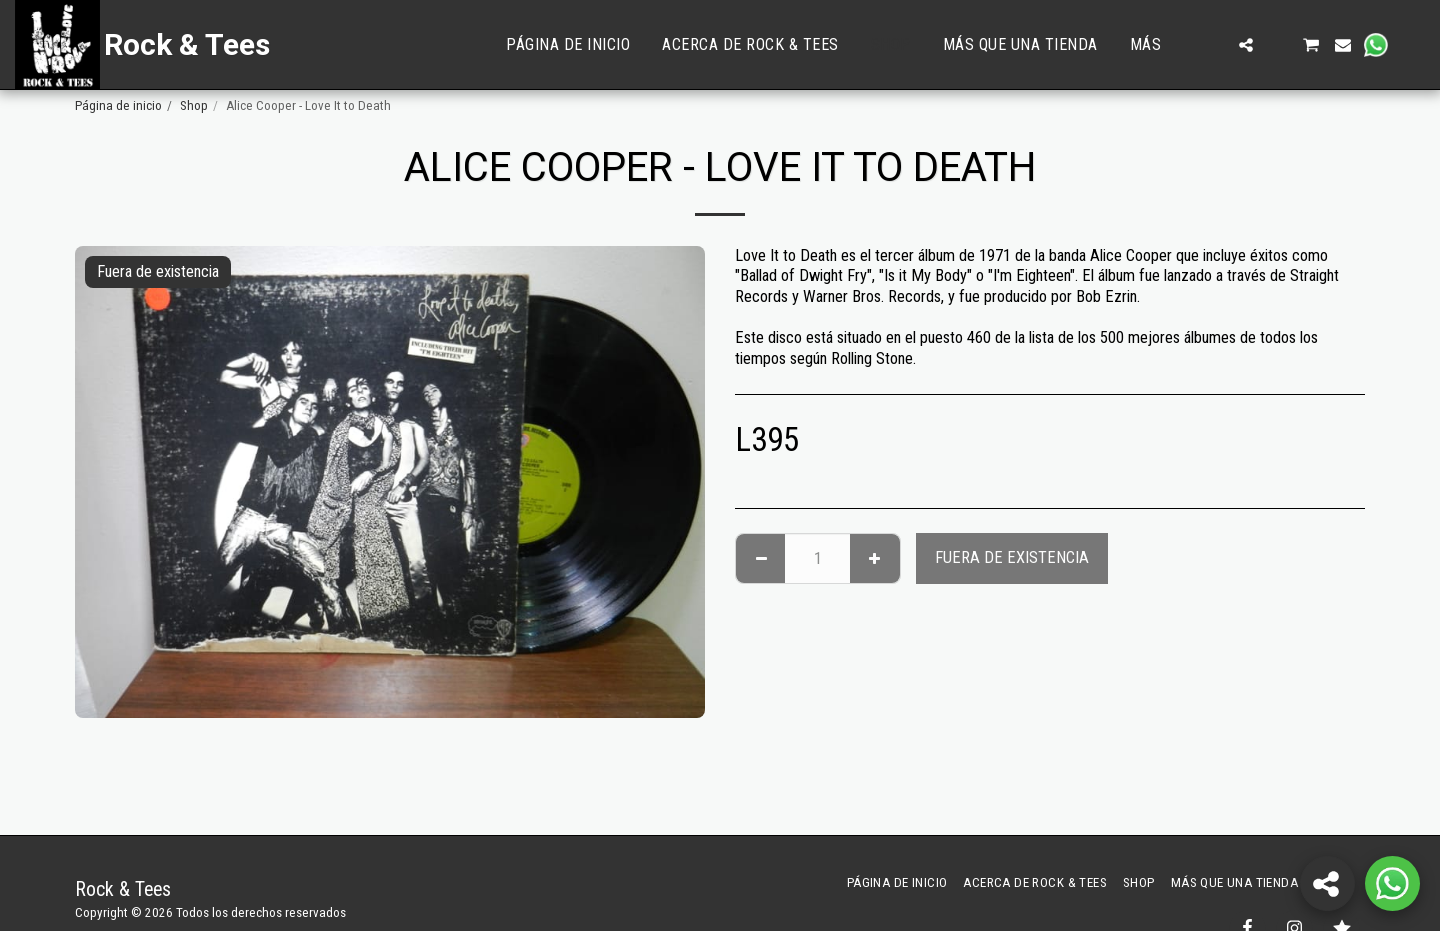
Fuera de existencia (1012, 557)
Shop (194, 105)
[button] (1214, 45)
